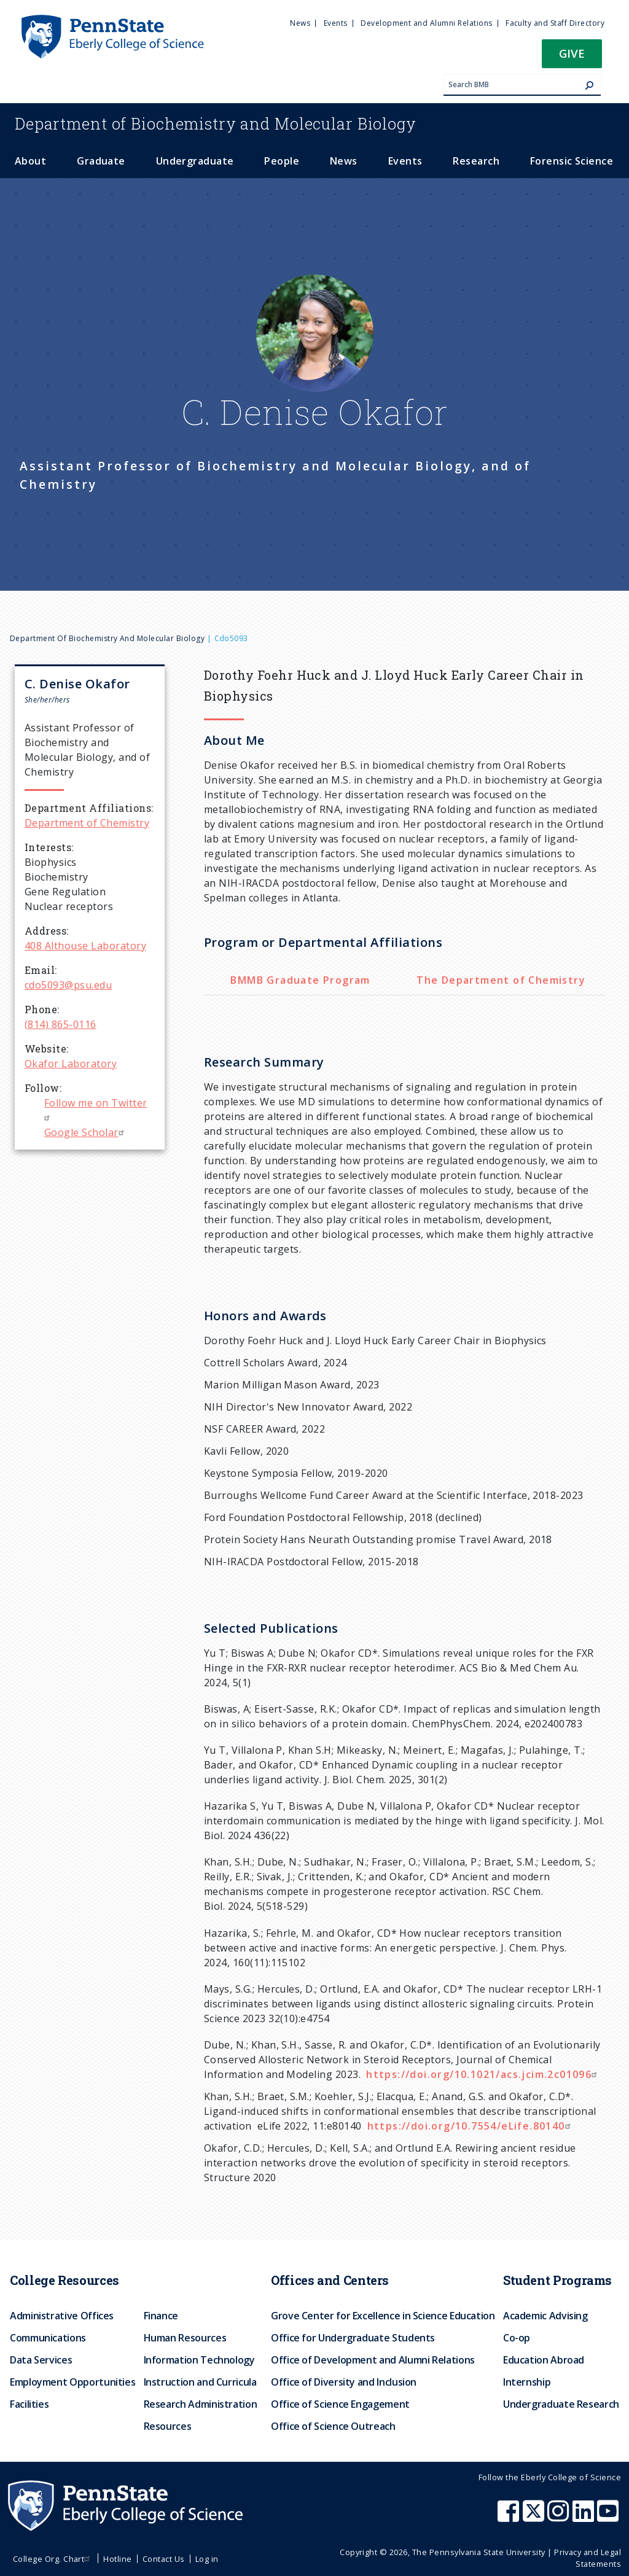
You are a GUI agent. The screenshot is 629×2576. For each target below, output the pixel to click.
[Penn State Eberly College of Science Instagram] (559, 2517)
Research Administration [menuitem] (200, 2404)
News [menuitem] (300, 23)
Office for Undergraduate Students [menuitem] (353, 2337)
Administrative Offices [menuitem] (62, 2315)
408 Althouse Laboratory (85, 945)
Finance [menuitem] (161, 2315)
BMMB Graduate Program (300, 980)
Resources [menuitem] (168, 2426)
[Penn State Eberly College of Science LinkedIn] (584, 2517)
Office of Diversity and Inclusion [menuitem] (343, 2382)
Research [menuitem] (476, 161)
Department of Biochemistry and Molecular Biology (107, 638)
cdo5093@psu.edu (68, 985)
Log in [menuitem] (207, 2558)
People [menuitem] (281, 161)
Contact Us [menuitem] (164, 2558)
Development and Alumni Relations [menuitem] (426, 23)
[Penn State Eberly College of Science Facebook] (510, 2517)
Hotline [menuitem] (117, 2558)
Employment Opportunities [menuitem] (72, 2382)
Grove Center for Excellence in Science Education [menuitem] (383, 2315)
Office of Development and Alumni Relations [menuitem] (373, 2360)
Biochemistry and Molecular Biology (215, 123)
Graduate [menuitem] (101, 161)
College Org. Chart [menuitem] (53, 2558)
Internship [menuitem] (526, 2382)
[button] (572, 57)
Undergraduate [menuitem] (195, 161)
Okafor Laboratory (71, 1063)
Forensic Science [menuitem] (572, 161)
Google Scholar (85, 1132)
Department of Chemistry (87, 823)
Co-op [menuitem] (516, 2337)
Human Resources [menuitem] (185, 2337)
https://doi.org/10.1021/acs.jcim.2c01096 (483, 2074)
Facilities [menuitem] (29, 2404)
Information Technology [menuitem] (199, 2360)
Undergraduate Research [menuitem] (561, 2404)
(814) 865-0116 (60, 1024)
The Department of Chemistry (500, 980)
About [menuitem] (30, 161)
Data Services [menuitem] (41, 2360)
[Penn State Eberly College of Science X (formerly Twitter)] (535, 2517)
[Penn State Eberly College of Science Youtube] (609, 2517)
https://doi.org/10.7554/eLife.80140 (470, 2126)
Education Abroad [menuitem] (543, 2360)
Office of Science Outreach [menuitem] (333, 2426)
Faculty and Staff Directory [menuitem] (555, 23)
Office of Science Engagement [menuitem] (340, 2404)
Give (572, 53)
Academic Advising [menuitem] (545, 2315)
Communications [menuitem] (48, 2337)
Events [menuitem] (336, 23)
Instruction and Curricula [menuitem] (200, 2382)
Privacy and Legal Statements (587, 2558)
